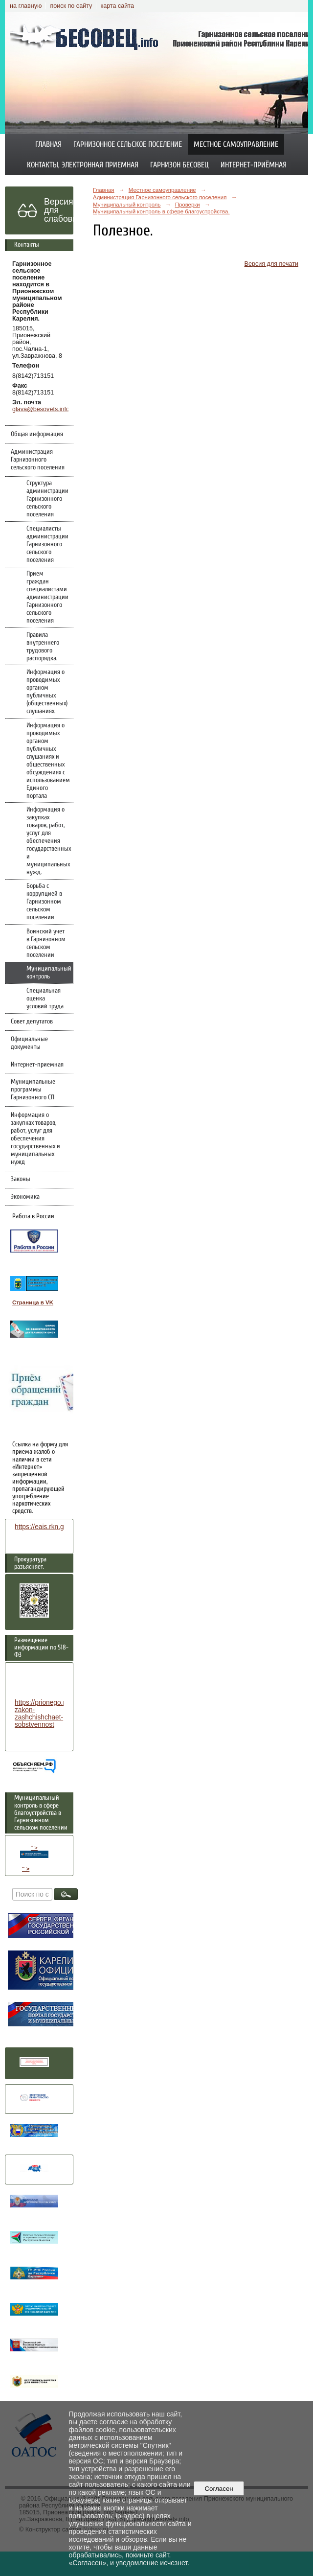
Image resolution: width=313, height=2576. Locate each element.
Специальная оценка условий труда (45, 998)
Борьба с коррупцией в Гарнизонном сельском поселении (44, 901)
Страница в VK (32, 1302)
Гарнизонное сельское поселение (127, 144)
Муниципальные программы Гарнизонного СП (33, 1089)
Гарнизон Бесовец (179, 165)
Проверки (187, 205)
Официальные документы (29, 1043)
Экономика (25, 1197)
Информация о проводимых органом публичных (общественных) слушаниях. (46, 691)
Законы (20, 1179)
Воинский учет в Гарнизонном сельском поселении (46, 943)
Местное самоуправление (236, 144)
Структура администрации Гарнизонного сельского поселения (47, 498)
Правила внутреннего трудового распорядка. (42, 646)
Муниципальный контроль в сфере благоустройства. (161, 211)
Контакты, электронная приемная (82, 165)
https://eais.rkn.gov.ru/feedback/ (62, 1527)
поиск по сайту (71, 5)
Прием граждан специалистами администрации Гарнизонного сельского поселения (47, 597)
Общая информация (37, 434)
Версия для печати (271, 263)
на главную (26, 5)
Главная (48, 144)
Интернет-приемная (37, 1064)
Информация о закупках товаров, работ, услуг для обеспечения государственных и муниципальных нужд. (48, 841)
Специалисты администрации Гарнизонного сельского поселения (47, 544)
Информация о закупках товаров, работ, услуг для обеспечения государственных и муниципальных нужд (35, 1138)
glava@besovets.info (40, 409)
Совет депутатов (32, 1021)
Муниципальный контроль (48, 972)
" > (34, 1851)
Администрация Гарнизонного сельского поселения (38, 459)
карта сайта (117, 5)
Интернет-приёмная (254, 165)
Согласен (219, 2488)
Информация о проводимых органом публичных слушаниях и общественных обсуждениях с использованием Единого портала (48, 760)
